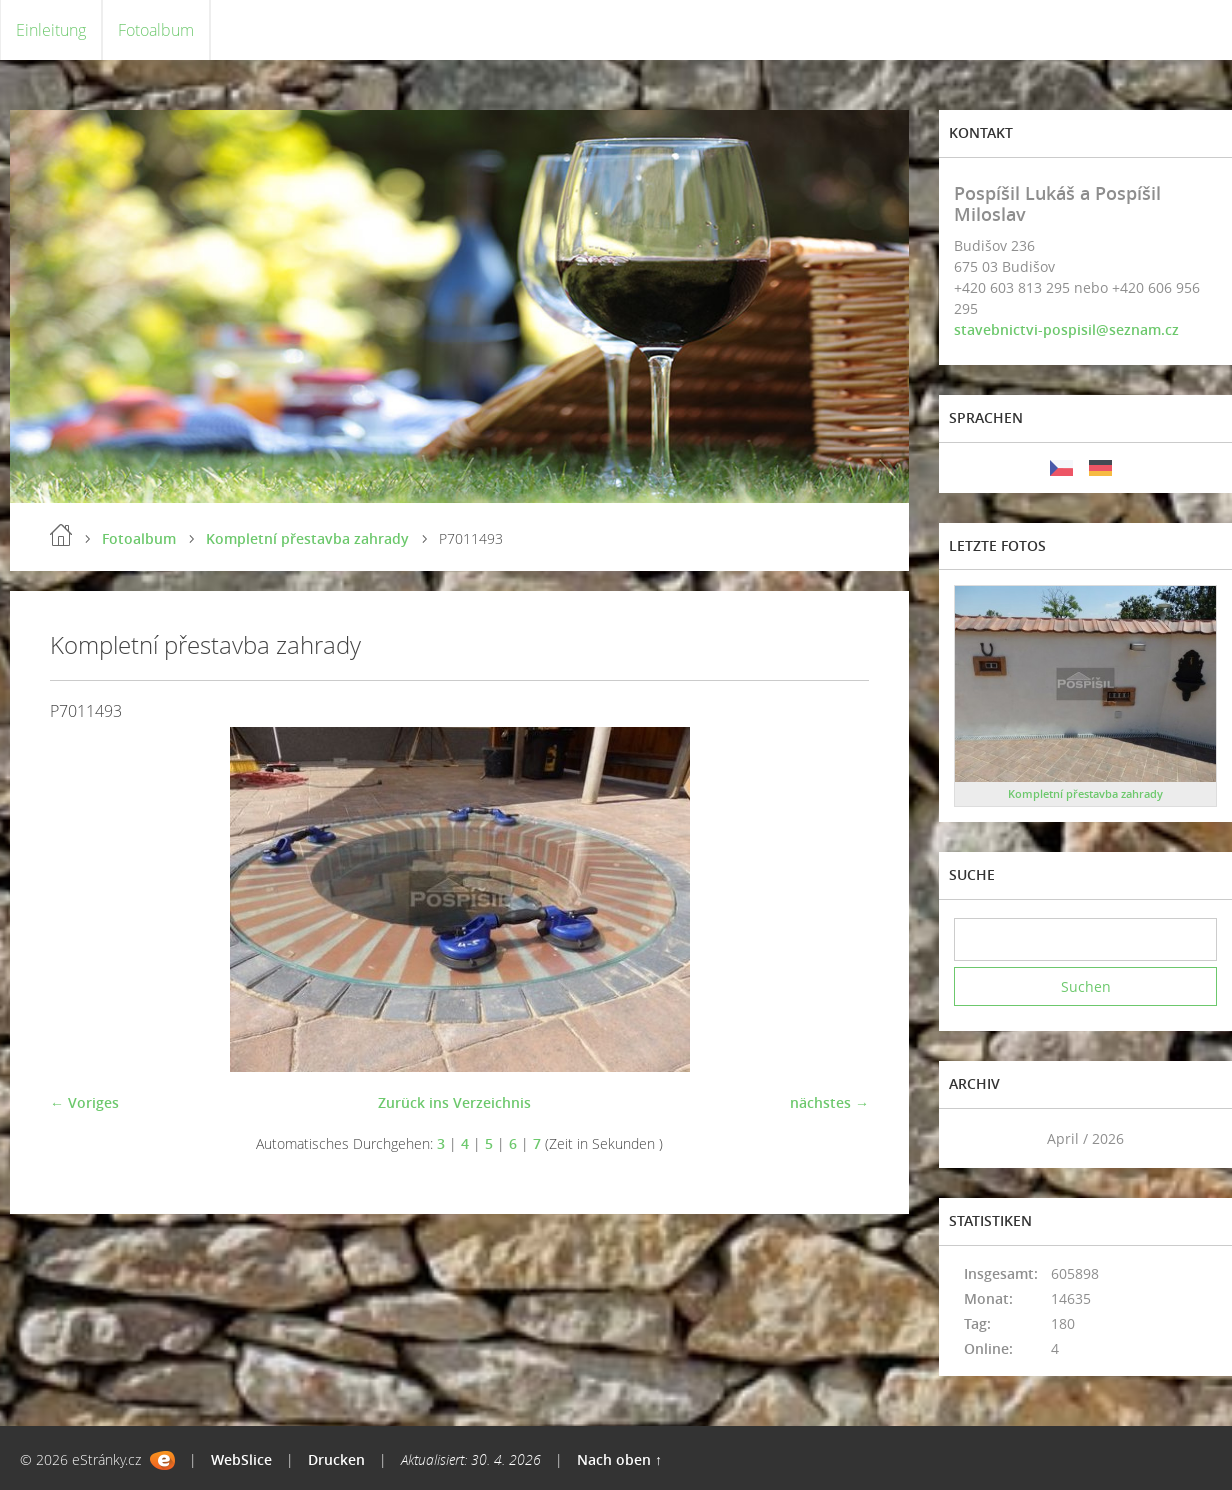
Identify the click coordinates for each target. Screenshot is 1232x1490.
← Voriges (84, 1102)
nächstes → (829, 1102)
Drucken (336, 1459)
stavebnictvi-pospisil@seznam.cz (1066, 329)
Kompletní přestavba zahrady (307, 538)
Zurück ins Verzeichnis (454, 1102)
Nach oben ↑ (619, 1459)
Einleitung (51, 30)
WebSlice (241, 1459)
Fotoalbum (156, 30)
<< (976, 1138)
